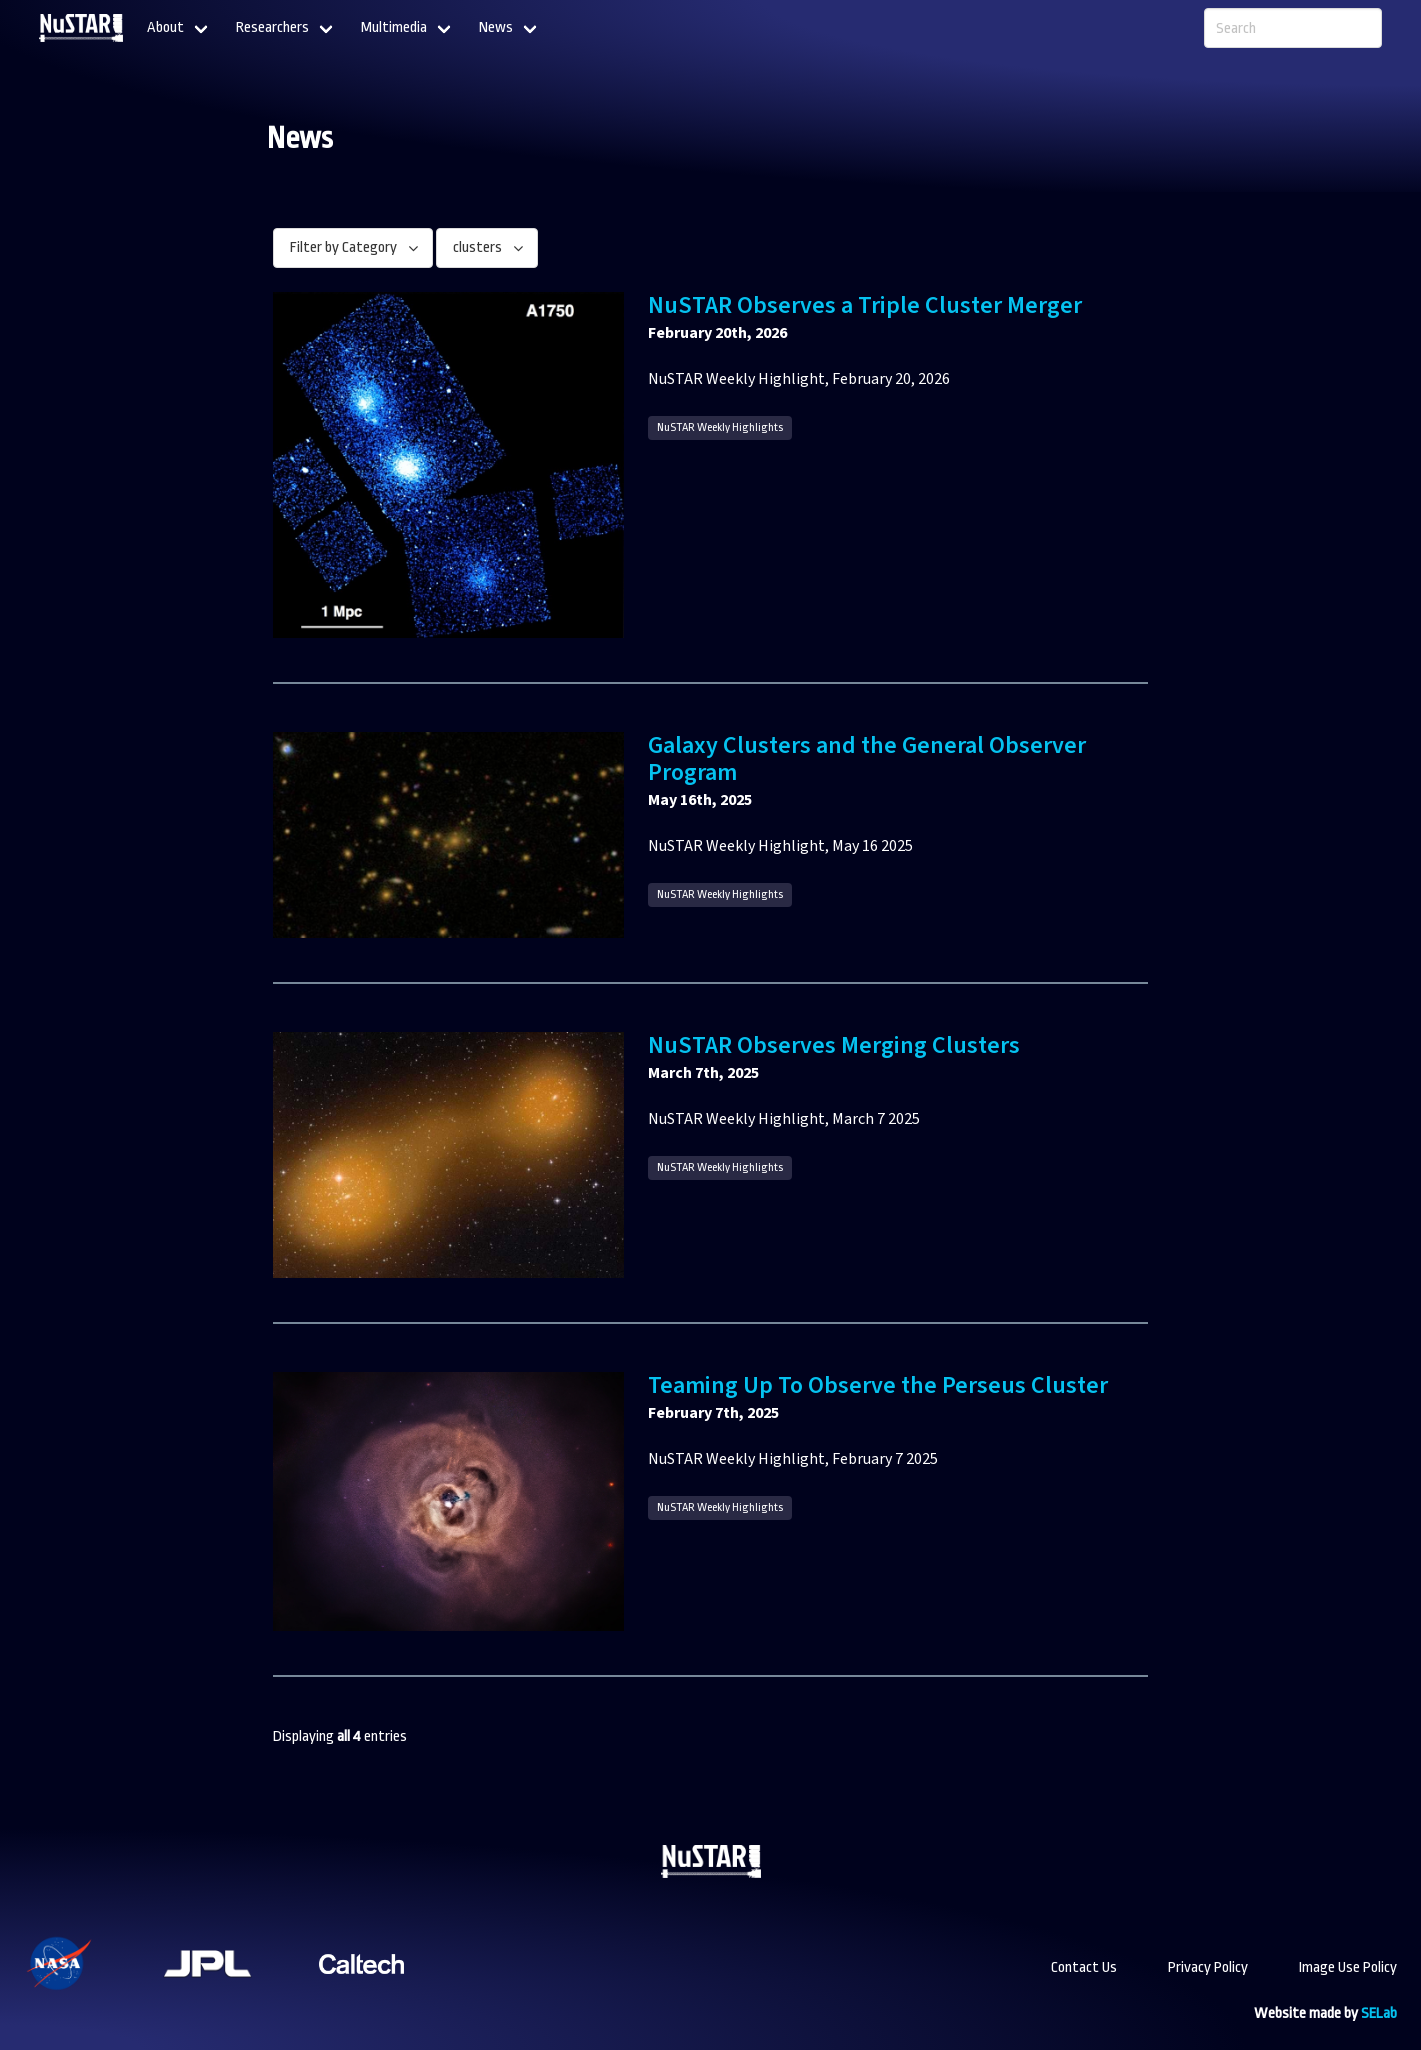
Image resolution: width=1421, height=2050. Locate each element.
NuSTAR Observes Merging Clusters (834, 1045)
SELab (1379, 2013)
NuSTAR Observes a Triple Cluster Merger (865, 305)
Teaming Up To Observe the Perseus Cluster (878, 1385)
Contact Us (1084, 1967)
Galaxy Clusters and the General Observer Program (867, 759)
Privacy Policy (1208, 1967)
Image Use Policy (1348, 1967)
